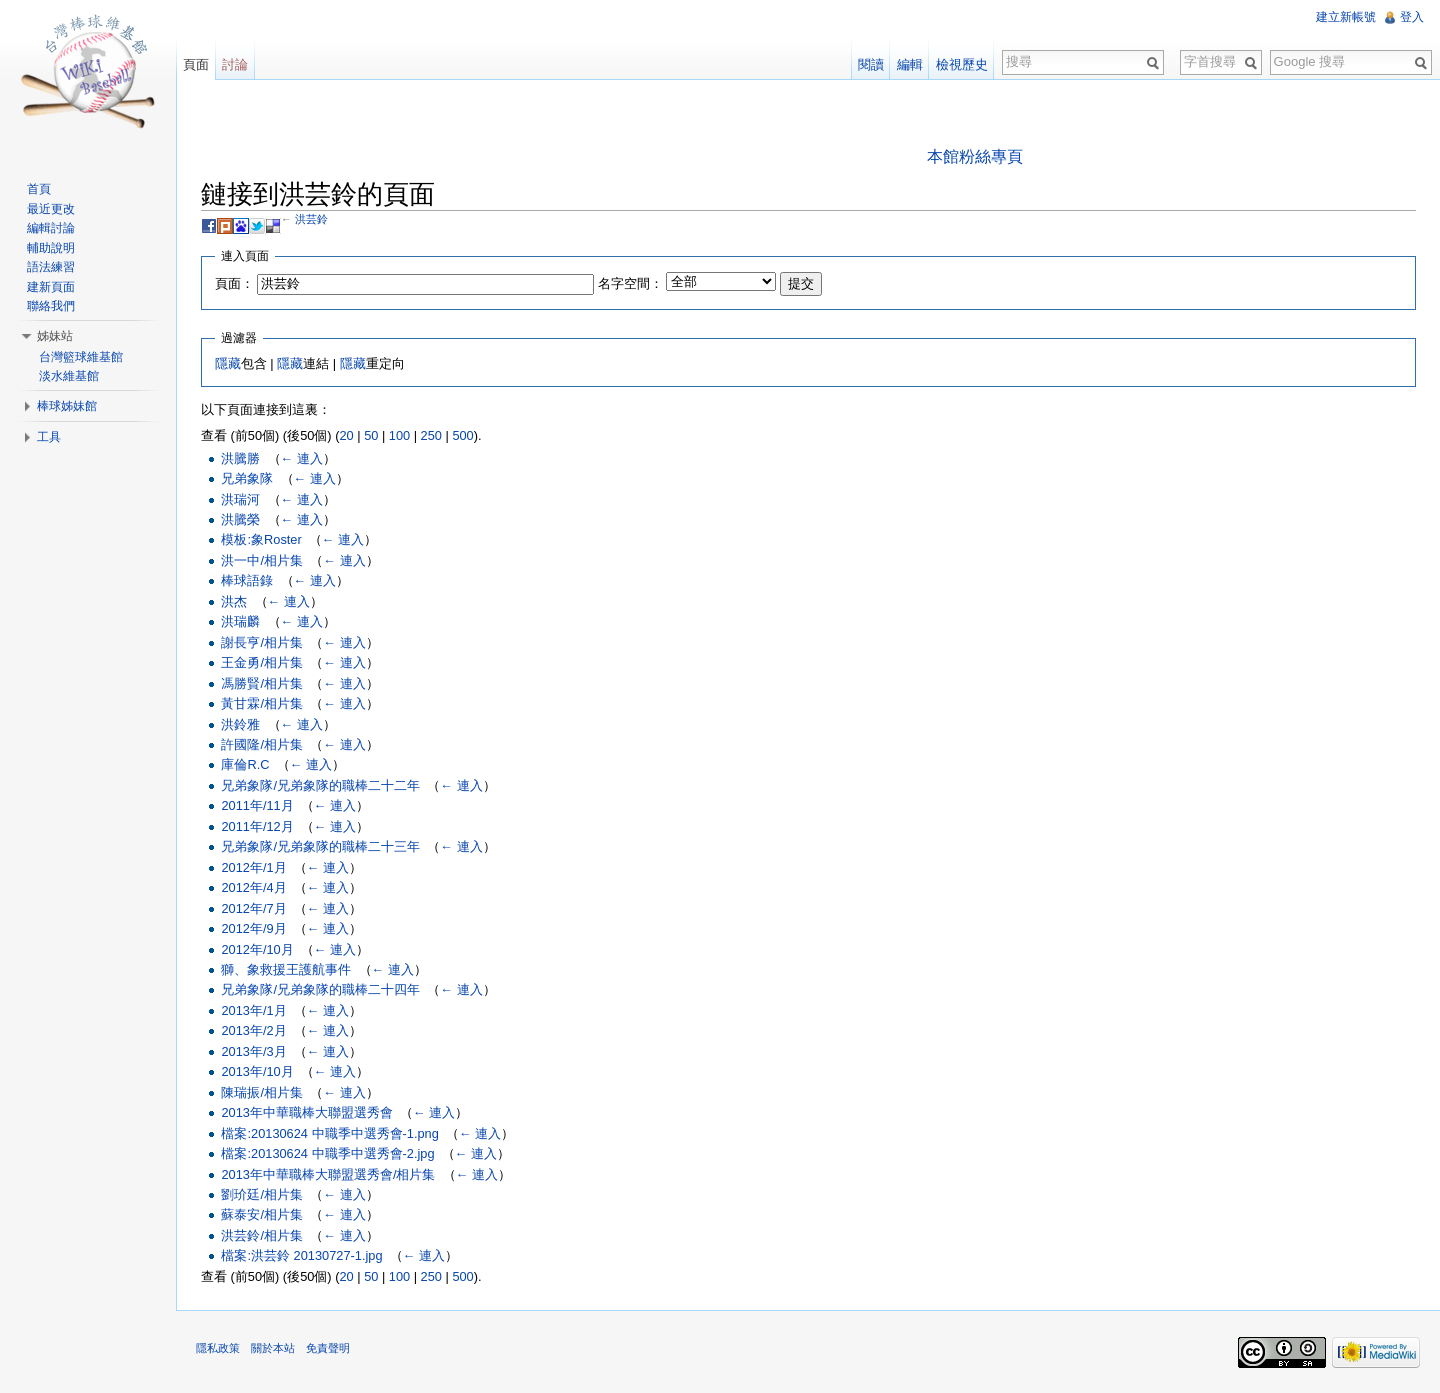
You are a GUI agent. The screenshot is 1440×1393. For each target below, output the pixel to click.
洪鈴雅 (240, 724)
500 (462, 435)
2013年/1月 (253, 1010)
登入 (1412, 17)
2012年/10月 (257, 949)
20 (346, 435)
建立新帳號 (1346, 17)
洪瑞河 (240, 499)
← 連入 (302, 458)
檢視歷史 (962, 64)
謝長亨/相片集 (262, 642)
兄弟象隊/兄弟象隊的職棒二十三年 (320, 846)
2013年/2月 (253, 1030)
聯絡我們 (51, 306)
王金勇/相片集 (262, 662)
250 (431, 435)
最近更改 (51, 209)
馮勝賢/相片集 (262, 683)
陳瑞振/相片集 (262, 1092)
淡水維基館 (69, 376)
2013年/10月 (257, 1071)
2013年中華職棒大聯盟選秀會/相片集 (328, 1174)
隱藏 (228, 363)
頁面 (196, 64)
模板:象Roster (261, 539)
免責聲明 (328, 1348)
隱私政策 (218, 1348)
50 (371, 435)
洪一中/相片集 (262, 560)
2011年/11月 (257, 805)
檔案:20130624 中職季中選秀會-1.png (329, 1133)
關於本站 (273, 1348)
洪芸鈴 (311, 219)
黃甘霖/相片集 (262, 703)
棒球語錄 (247, 580)
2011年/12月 (257, 826)
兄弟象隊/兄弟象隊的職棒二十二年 (320, 785)
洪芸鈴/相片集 (262, 1235)
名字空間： (630, 283)
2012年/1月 (253, 867)
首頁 (39, 189)
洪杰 (234, 601)
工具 (49, 437)
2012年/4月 (253, 887)
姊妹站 (55, 336)
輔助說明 (51, 248)
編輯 (910, 64)
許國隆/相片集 (262, 744)
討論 (235, 64)
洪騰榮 (240, 519)
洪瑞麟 (240, 621)
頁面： (234, 283)
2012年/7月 (253, 908)
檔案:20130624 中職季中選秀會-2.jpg (327, 1153)
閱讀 (871, 64)
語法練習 (51, 267)
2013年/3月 (253, 1051)
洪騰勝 (240, 458)
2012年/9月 (253, 928)
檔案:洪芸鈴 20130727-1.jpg (301, 1255)
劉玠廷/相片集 (262, 1194)
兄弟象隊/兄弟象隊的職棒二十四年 (320, 989)
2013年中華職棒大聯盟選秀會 (306, 1112)
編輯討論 (51, 228)
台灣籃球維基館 (81, 357)
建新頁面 (51, 287)
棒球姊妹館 (67, 406)
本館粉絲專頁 (975, 156)
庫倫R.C (245, 764)
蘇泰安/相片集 (262, 1214)
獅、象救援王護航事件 (286, 969)
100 (399, 435)
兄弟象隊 (247, 478)
